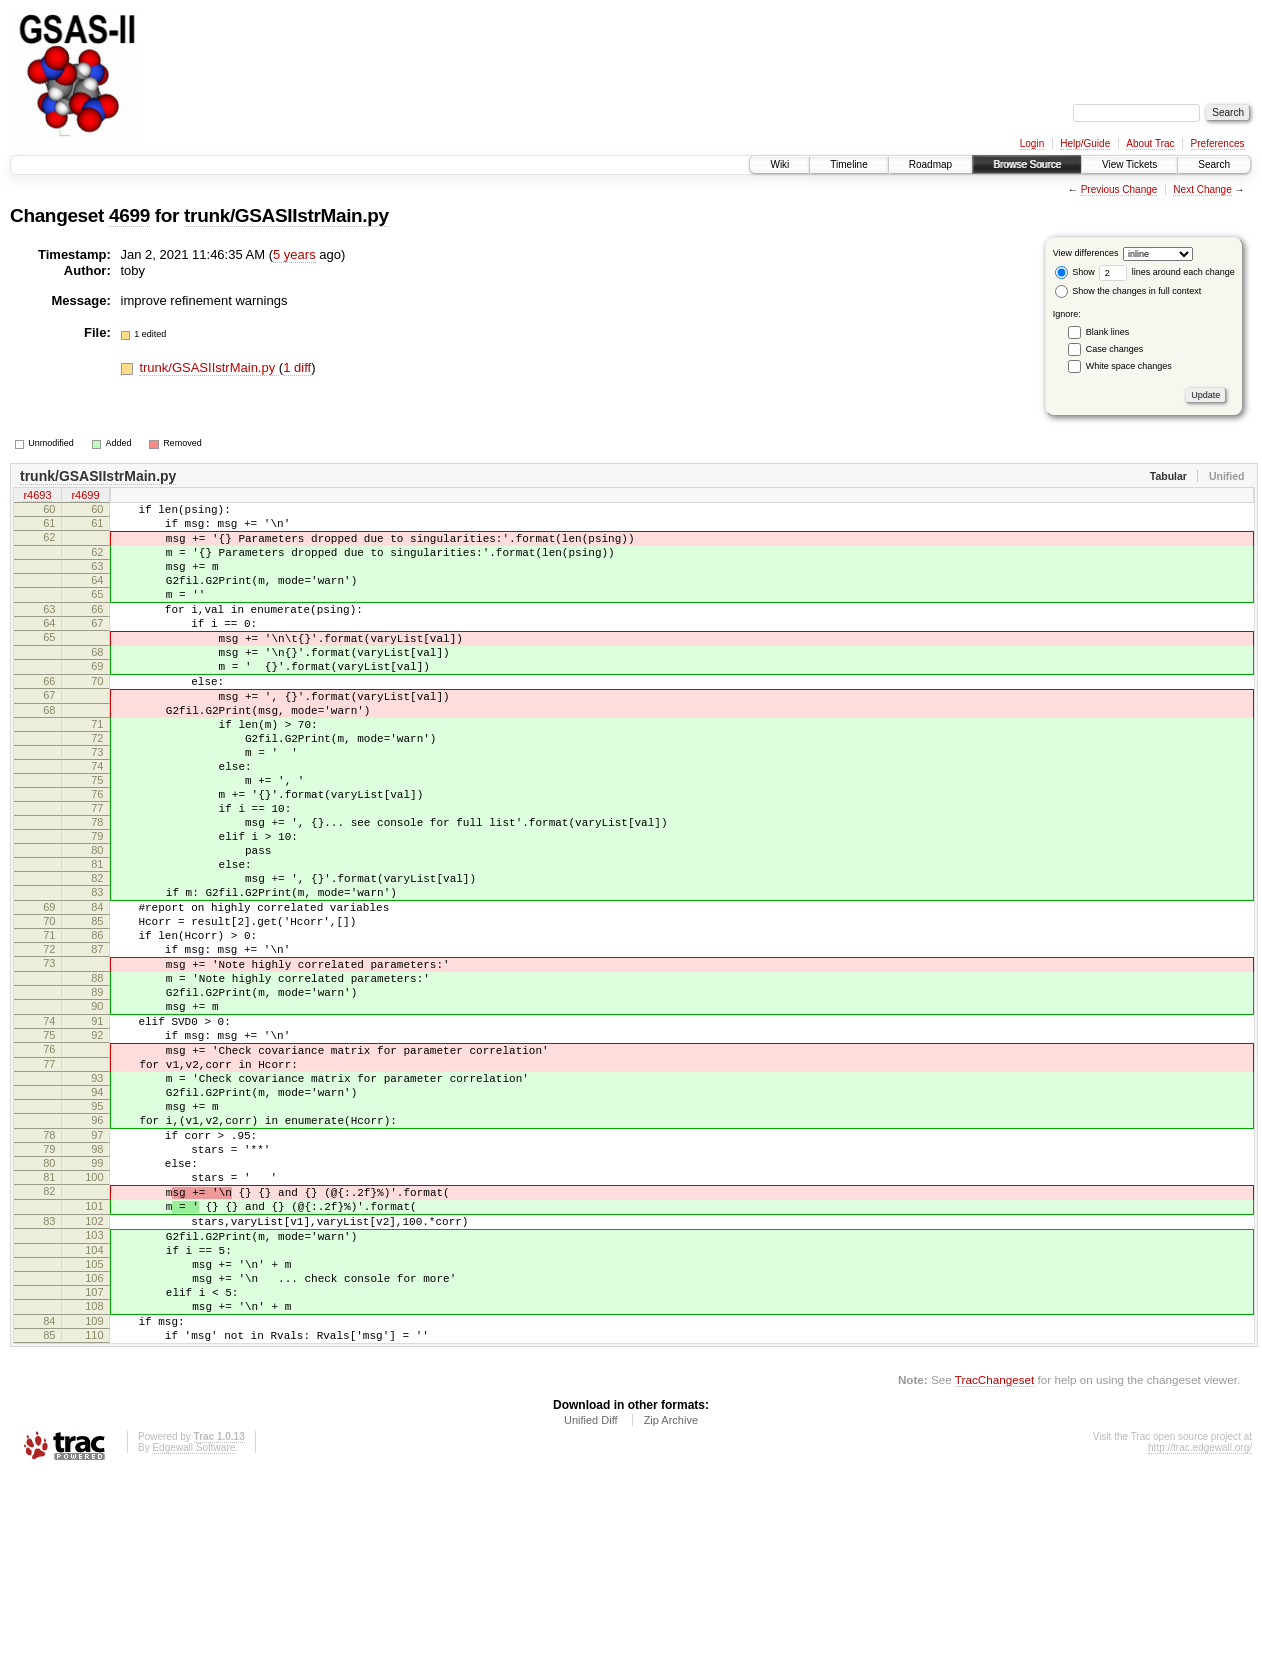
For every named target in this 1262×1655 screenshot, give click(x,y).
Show (1075, 272)
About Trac (1150, 143)
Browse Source (1027, 164)
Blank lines (1108, 332)
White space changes (1129, 366)
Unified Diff (591, 1600)
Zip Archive (671, 1600)
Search (1214, 164)
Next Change (1202, 189)
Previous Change (1119, 189)
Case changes (1115, 349)
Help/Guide (1085, 143)
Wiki (779, 164)
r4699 (85, 497)
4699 (129, 215)
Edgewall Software (193, 1627)
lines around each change (1167, 272)
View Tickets (1129, 164)
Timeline (848, 164)
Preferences (1218, 143)
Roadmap (930, 164)
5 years (294, 254)
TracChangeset (994, 1559)
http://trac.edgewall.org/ (1200, 1627)
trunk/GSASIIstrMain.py (286, 215)
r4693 (37, 497)
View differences (1086, 253)
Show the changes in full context (1128, 291)
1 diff (297, 367)
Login (1032, 143)
